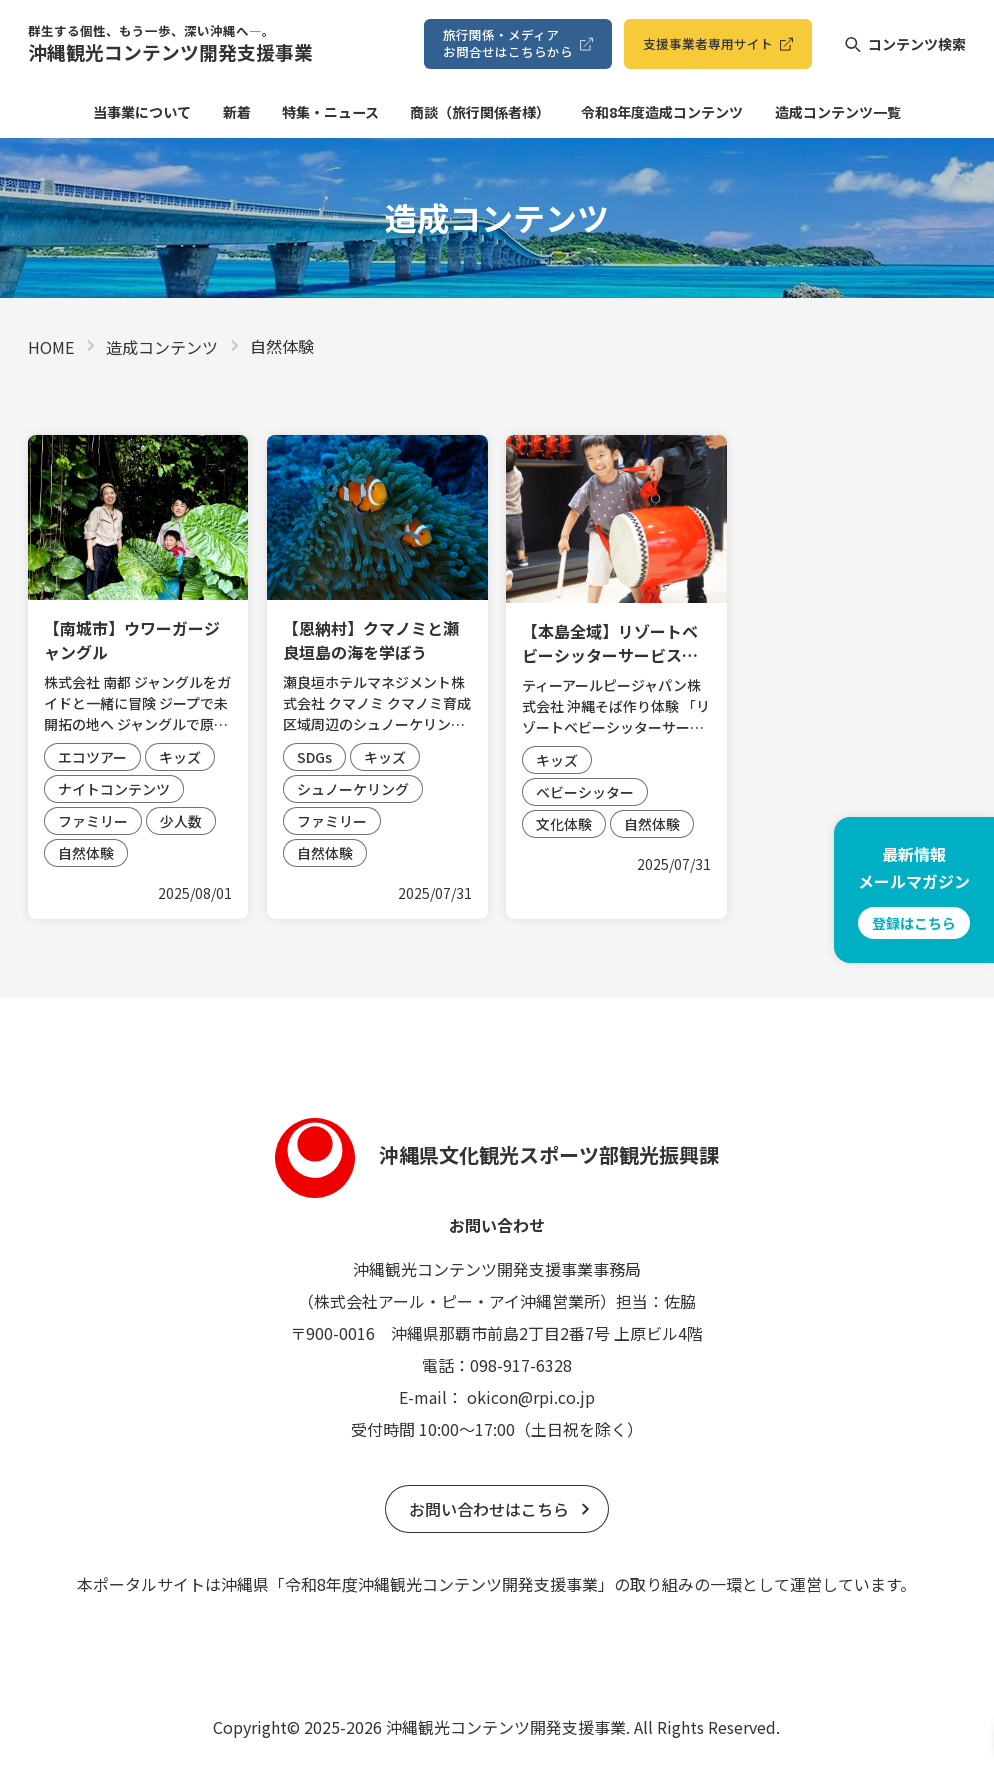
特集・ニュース (330, 112)
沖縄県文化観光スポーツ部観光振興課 (497, 1154)
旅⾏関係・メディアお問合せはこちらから (508, 42)
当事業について (142, 112)
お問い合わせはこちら (489, 1509)
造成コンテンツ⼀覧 (838, 112)
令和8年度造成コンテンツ (662, 112)
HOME (51, 347)
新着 (237, 112)
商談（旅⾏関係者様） (480, 112)
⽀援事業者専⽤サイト (708, 43)
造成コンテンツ (162, 347)
